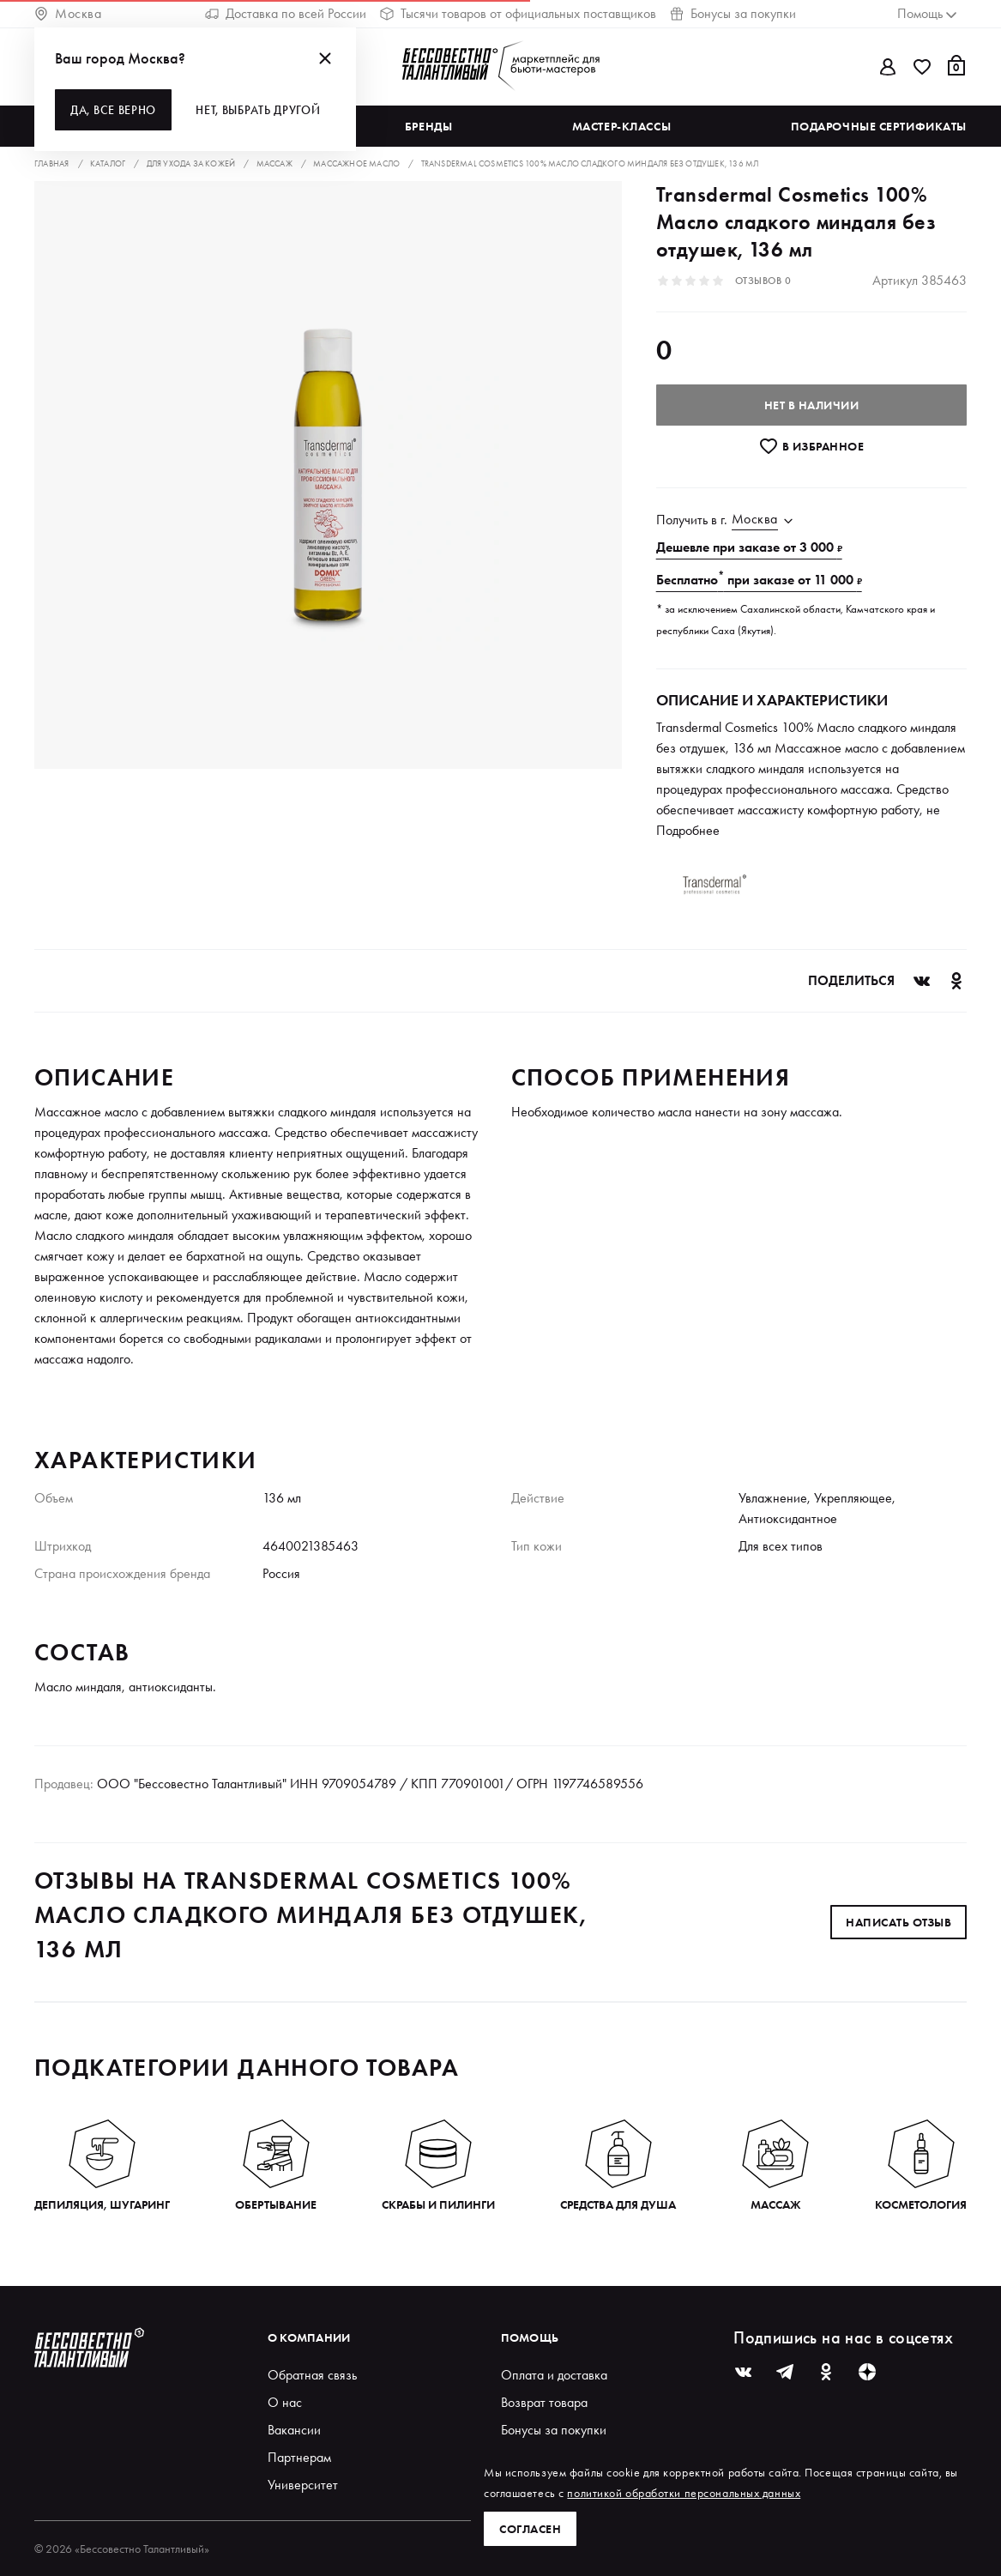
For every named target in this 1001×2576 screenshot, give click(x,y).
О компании (309, 2337)
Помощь (530, 2337)
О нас (285, 2402)
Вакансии (294, 2430)
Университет (303, 2485)
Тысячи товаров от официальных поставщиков (518, 13)
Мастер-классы (621, 126)
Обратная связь (312, 2375)
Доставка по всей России (285, 13)
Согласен (530, 2529)
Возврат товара (544, 2402)
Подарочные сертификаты (879, 126)
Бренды (428, 126)
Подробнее (688, 830)
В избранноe (811, 446)
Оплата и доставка (554, 2375)
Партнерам (299, 2457)
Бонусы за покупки (733, 13)
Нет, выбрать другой (258, 110)
